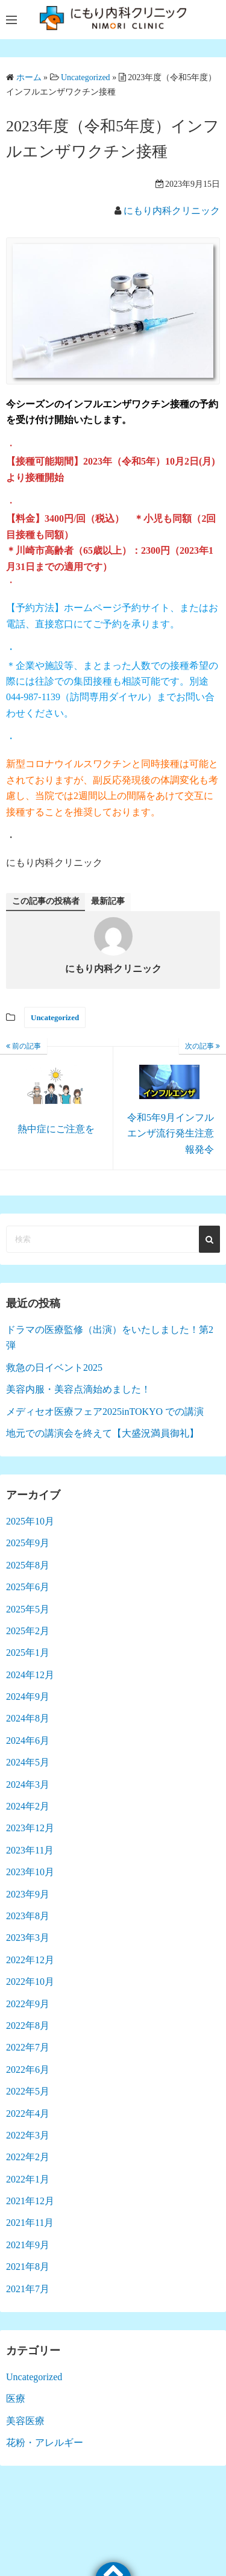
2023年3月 (27, 1937)
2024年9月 (27, 1696)
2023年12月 (30, 1828)
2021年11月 (30, 2222)
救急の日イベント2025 (54, 1367)
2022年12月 (30, 1960)
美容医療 (25, 2421)
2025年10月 (30, 1521)
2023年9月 (27, 1894)
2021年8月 (27, 2266)
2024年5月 (27, 1762)
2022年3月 (27, 2135)
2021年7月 (27, 2289)
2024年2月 (27, 1806)
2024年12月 (30, 1675)
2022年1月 (27, 2179)
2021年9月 (27, 2245)
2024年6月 (27, 1740)
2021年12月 (30, 2201)
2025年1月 (27, 1652)
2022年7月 (27, 2047)
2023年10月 (30, 1872)
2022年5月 (27, 2091)
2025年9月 (27, 1543)
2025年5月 (27, 1609)
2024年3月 (27, 1784)
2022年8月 (27, 2025)
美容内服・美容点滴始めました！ (78, 1389)
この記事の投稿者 (46, 901)
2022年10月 (30, 1981)
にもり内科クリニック (172, 210)
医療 (15, 2398)
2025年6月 (27, 1587)
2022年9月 (27, 2004)
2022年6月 (27, 2069)
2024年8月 (27, 1718)
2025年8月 (27, 1565)
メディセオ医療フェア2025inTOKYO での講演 (105, 1411)
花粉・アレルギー (44, 2442)
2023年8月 (27, 1916)
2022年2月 (27, 2157)
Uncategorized (55, 1017)
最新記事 (108, 901)
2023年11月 (30, 1850)
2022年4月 (27, 2113)
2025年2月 (27, 1631)
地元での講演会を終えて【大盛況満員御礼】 (102, 1433)
